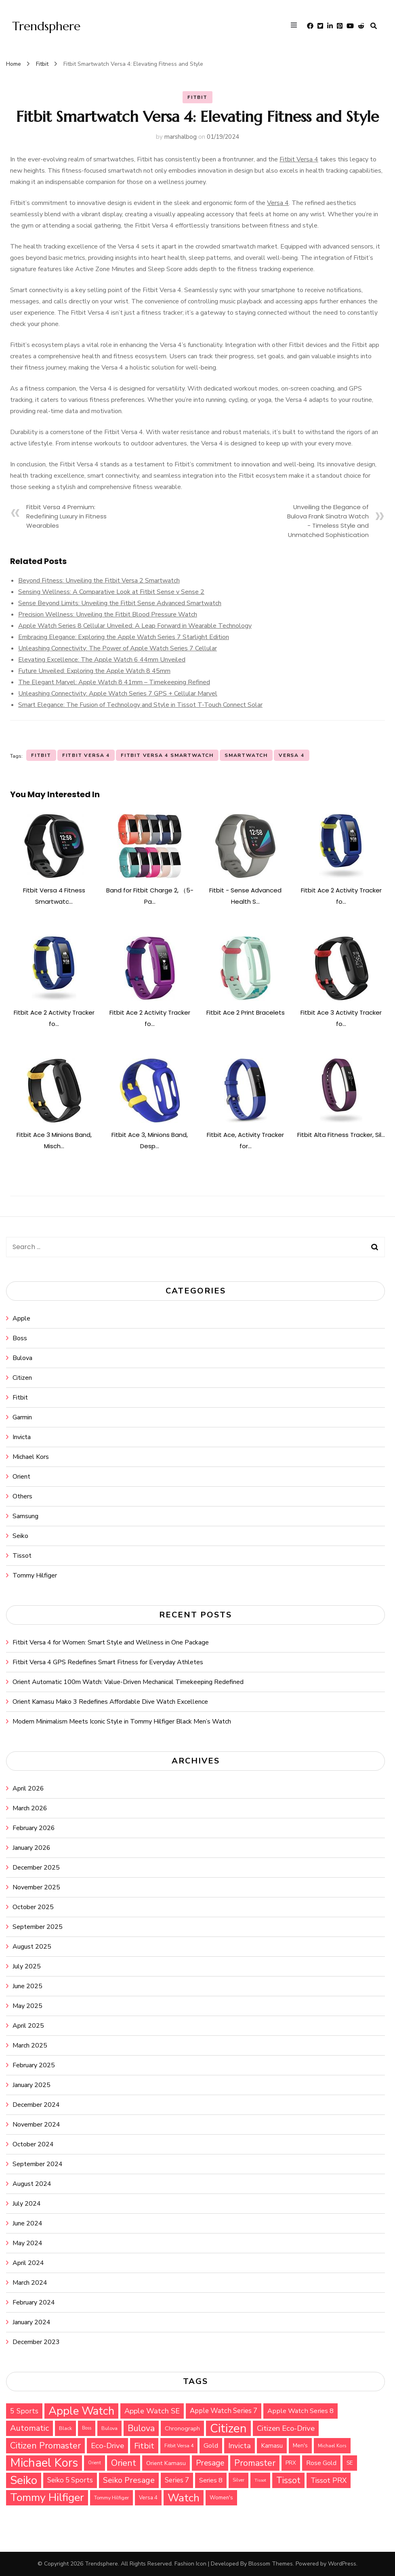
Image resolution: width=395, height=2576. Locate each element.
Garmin (22, 1417)
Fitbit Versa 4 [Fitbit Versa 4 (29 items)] (178, 2445)
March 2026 (30, 1808)
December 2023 (36, 2342)
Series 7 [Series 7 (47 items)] (177, 2480)
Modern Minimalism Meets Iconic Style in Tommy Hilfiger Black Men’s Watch (122, 1721)
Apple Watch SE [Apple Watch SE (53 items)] (152, 2411)
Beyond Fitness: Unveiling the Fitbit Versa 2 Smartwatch (99, 580)
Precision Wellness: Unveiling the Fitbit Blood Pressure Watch (107, 614)
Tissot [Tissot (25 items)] (260, 2480)
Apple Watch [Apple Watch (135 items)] (81, 2411)
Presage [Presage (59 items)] (210, 2462)
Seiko (20, 1535)
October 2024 (33, 2144)
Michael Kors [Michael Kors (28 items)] (332, 2445)
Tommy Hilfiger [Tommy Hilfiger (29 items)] (111, 2498)
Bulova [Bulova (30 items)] (109, 2428)
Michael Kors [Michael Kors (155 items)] (44, 2463)
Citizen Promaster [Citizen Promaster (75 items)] (45, 2446)
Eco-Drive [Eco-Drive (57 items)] (107, 2445)
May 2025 (27, 2005)
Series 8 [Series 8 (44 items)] (211, 2480)
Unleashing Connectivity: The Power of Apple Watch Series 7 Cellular (117, 648)
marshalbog (180, 137)
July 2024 (27, 2203)
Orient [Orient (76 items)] (123, 2463)
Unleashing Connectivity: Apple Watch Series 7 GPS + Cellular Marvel (117, 693)
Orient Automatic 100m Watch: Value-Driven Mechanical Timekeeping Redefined (128, 1682)
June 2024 (27, 2223)
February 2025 (34, 2065)
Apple (21, 1318)
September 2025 (38, 1926)
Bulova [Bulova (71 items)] (141, 2428)
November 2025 (36, 1887)
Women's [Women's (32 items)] (221, 2497)
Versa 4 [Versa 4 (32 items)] (148, 2497)
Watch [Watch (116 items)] (184, 2497)
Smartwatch (246, 755)
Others (22, 1496)
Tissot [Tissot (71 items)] (288, 2480)
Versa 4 (278, 202)
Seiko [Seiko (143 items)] (23, 2480)
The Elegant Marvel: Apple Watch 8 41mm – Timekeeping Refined (114, 682)
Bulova (22, 1358)
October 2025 (33, 1907)
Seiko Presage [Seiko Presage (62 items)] (129, 2480)
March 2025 (30, 2045)
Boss (20, 1338)
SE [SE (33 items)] (350, 2463)
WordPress (342, 2564)
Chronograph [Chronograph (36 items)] (182, 2428)
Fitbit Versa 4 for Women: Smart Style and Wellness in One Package (111, 1642)
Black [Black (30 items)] (65, 2428)
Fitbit (197, 97)
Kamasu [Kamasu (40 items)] (272, 2445)
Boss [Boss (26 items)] (86, 2428)
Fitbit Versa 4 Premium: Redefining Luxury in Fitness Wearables (66, 516)
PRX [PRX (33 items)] (291, 2463)
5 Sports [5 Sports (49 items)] (24, 2411)
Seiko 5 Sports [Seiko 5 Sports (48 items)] (70, 2480)
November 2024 (36, 2124)
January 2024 (31, 2322)
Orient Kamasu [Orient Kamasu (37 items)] (166, 2463)
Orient (21, 1476)
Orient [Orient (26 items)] (94, 2463)
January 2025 (31, 2085)
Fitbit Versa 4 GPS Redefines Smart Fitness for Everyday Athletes (108, 1662)
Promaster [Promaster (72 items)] (254, 2463)
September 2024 (38, 2164)
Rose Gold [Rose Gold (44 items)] (321, 2462)
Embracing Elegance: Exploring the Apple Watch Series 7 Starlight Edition (123, 637)
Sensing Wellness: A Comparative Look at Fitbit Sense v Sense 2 (111, 591)
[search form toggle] (373, 26)
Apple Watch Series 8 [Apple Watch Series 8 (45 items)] (300, 2410)
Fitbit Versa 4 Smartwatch (167, 755)
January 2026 (31, 1847)
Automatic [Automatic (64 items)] (29, 2428)
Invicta (22, 1437)
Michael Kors (31, 1456)
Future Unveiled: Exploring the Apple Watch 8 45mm (94, 670)
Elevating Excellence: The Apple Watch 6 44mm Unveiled (101, 659)
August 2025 (32, 1946)
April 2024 (28, 2262)
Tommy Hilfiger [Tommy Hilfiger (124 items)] (47, 2497)
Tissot (22, 1555)
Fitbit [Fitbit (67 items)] (144, 2445)
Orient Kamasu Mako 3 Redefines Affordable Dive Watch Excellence (110, 1701)
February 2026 (34, 1828)
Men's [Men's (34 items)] (300, 2445)
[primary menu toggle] (296, 26)
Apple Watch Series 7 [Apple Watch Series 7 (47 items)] (223, 2410)
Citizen (22, 1377)
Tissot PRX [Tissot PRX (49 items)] (329, 2480)
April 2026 (28, 1788)
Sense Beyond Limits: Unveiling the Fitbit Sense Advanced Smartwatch (119, 603)
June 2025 (27, 1986)
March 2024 (30, 2282)
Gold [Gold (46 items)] (211, 2445)
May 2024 (27, 2243)
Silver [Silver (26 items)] (238, 2480)
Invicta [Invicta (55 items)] (239, 2445)
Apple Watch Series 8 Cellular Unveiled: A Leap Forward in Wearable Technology (135, 625)
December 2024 (36, 2104)
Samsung (25, 1516)
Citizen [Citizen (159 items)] (228, 2428)
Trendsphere (46, 26)
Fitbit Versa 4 (298, 159)
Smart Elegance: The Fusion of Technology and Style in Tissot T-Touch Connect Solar (140, 704)
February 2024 (34, 2302)
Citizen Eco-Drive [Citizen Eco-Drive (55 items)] (286, 2428)
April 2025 (28, 2025)
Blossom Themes (270, 2564)
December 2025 (36, 1867)
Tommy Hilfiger (35, 1575)
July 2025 (27, 1966)
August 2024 (32, 2183)
